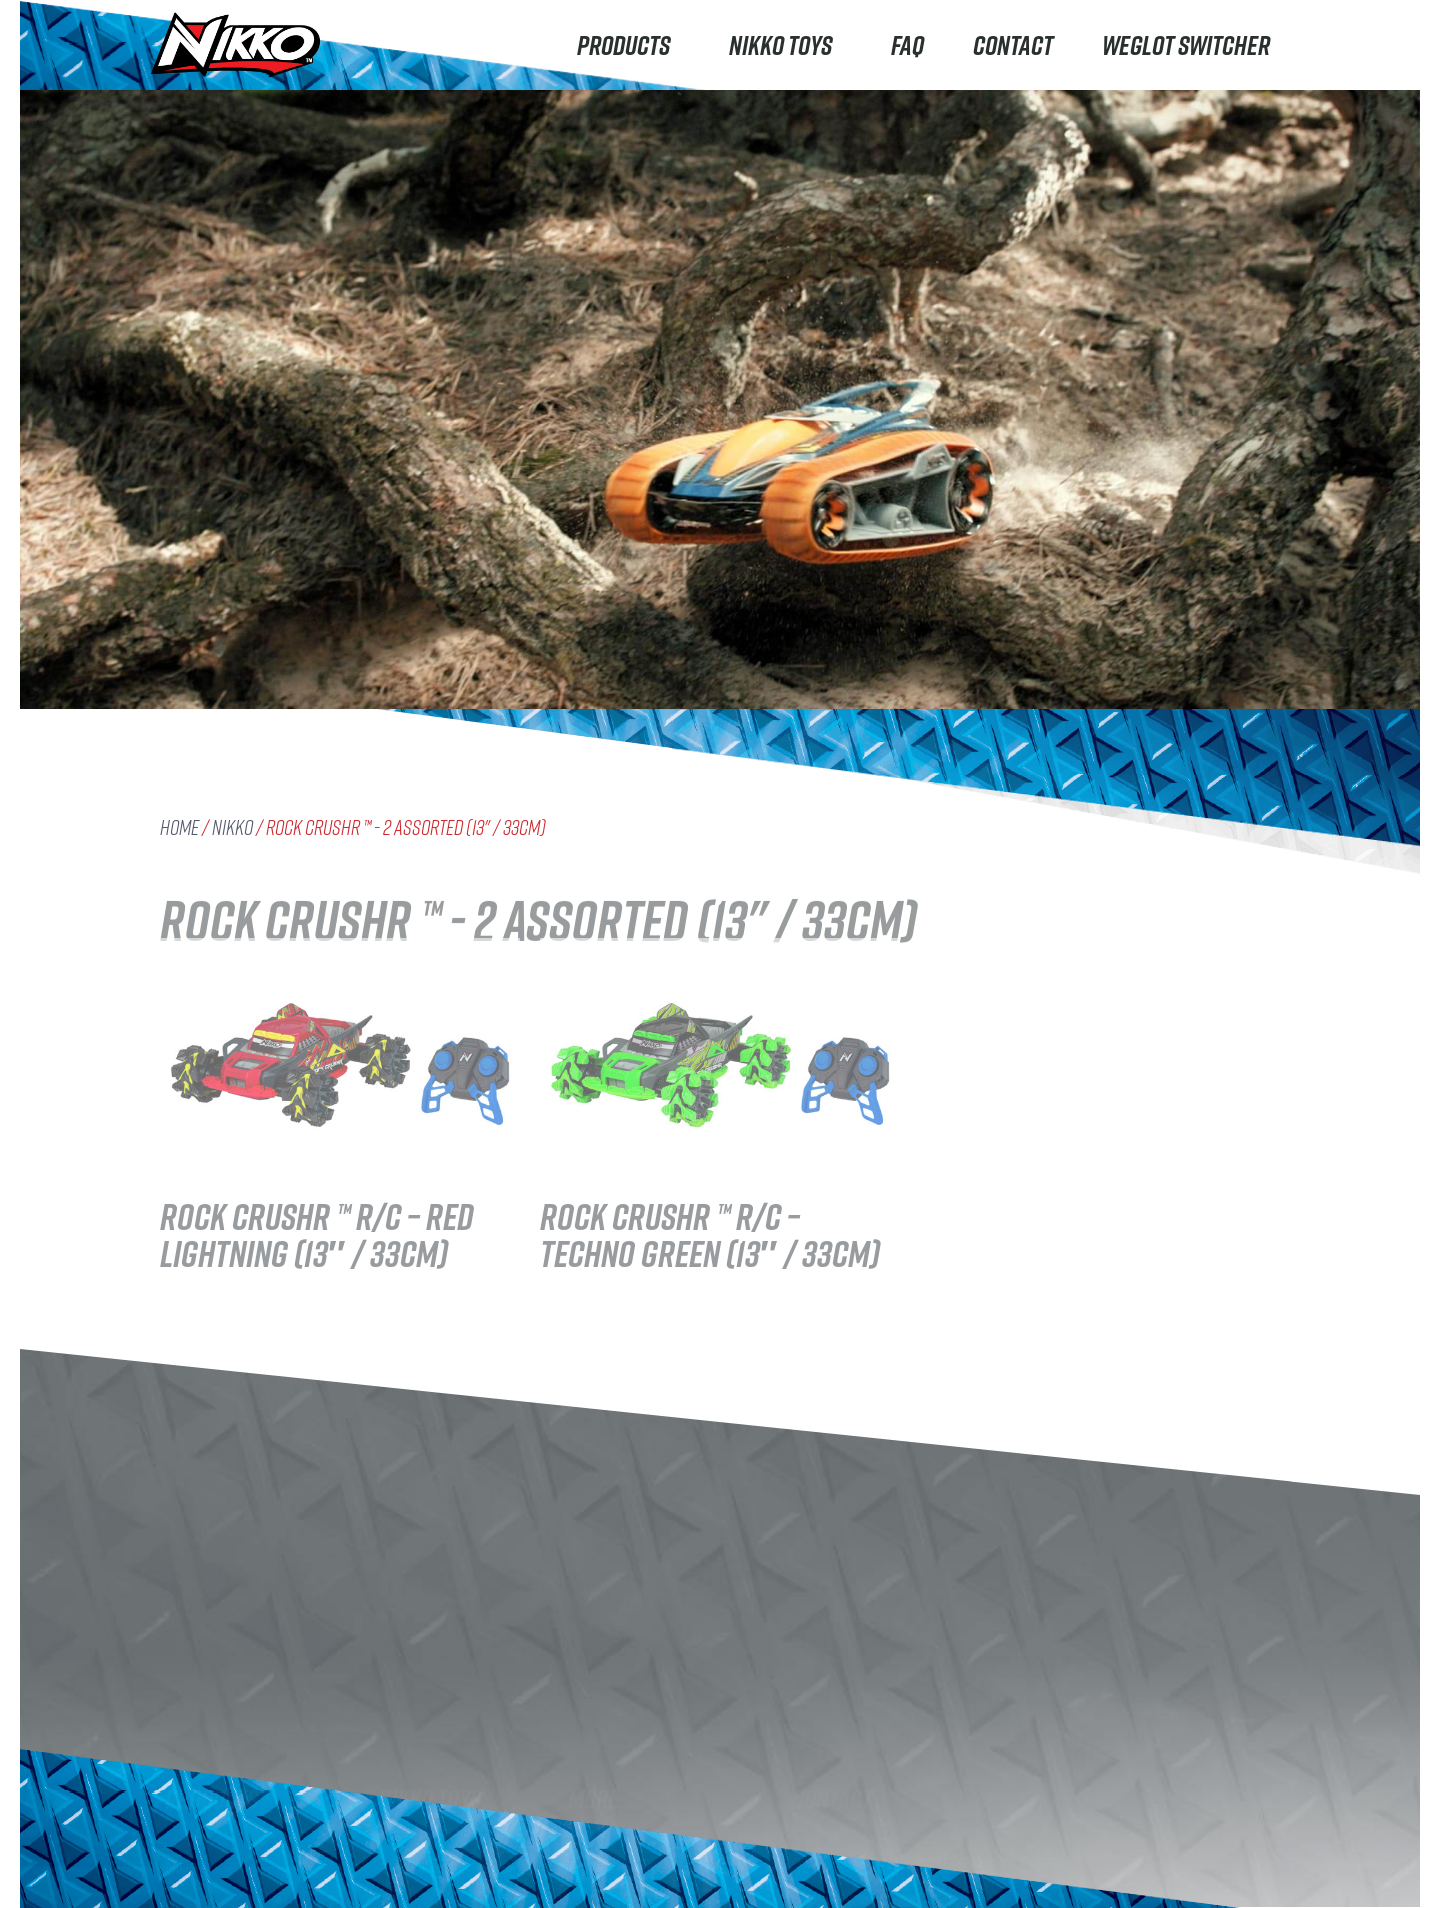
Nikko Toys (785, 44)
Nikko (232, 827)
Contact (1013, 44)
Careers (409, 1864)
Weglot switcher (1186, 44)
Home (179, 827)
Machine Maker (224, 1847)
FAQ (907, 44)
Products (628, 44)
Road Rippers (217, 1767)
